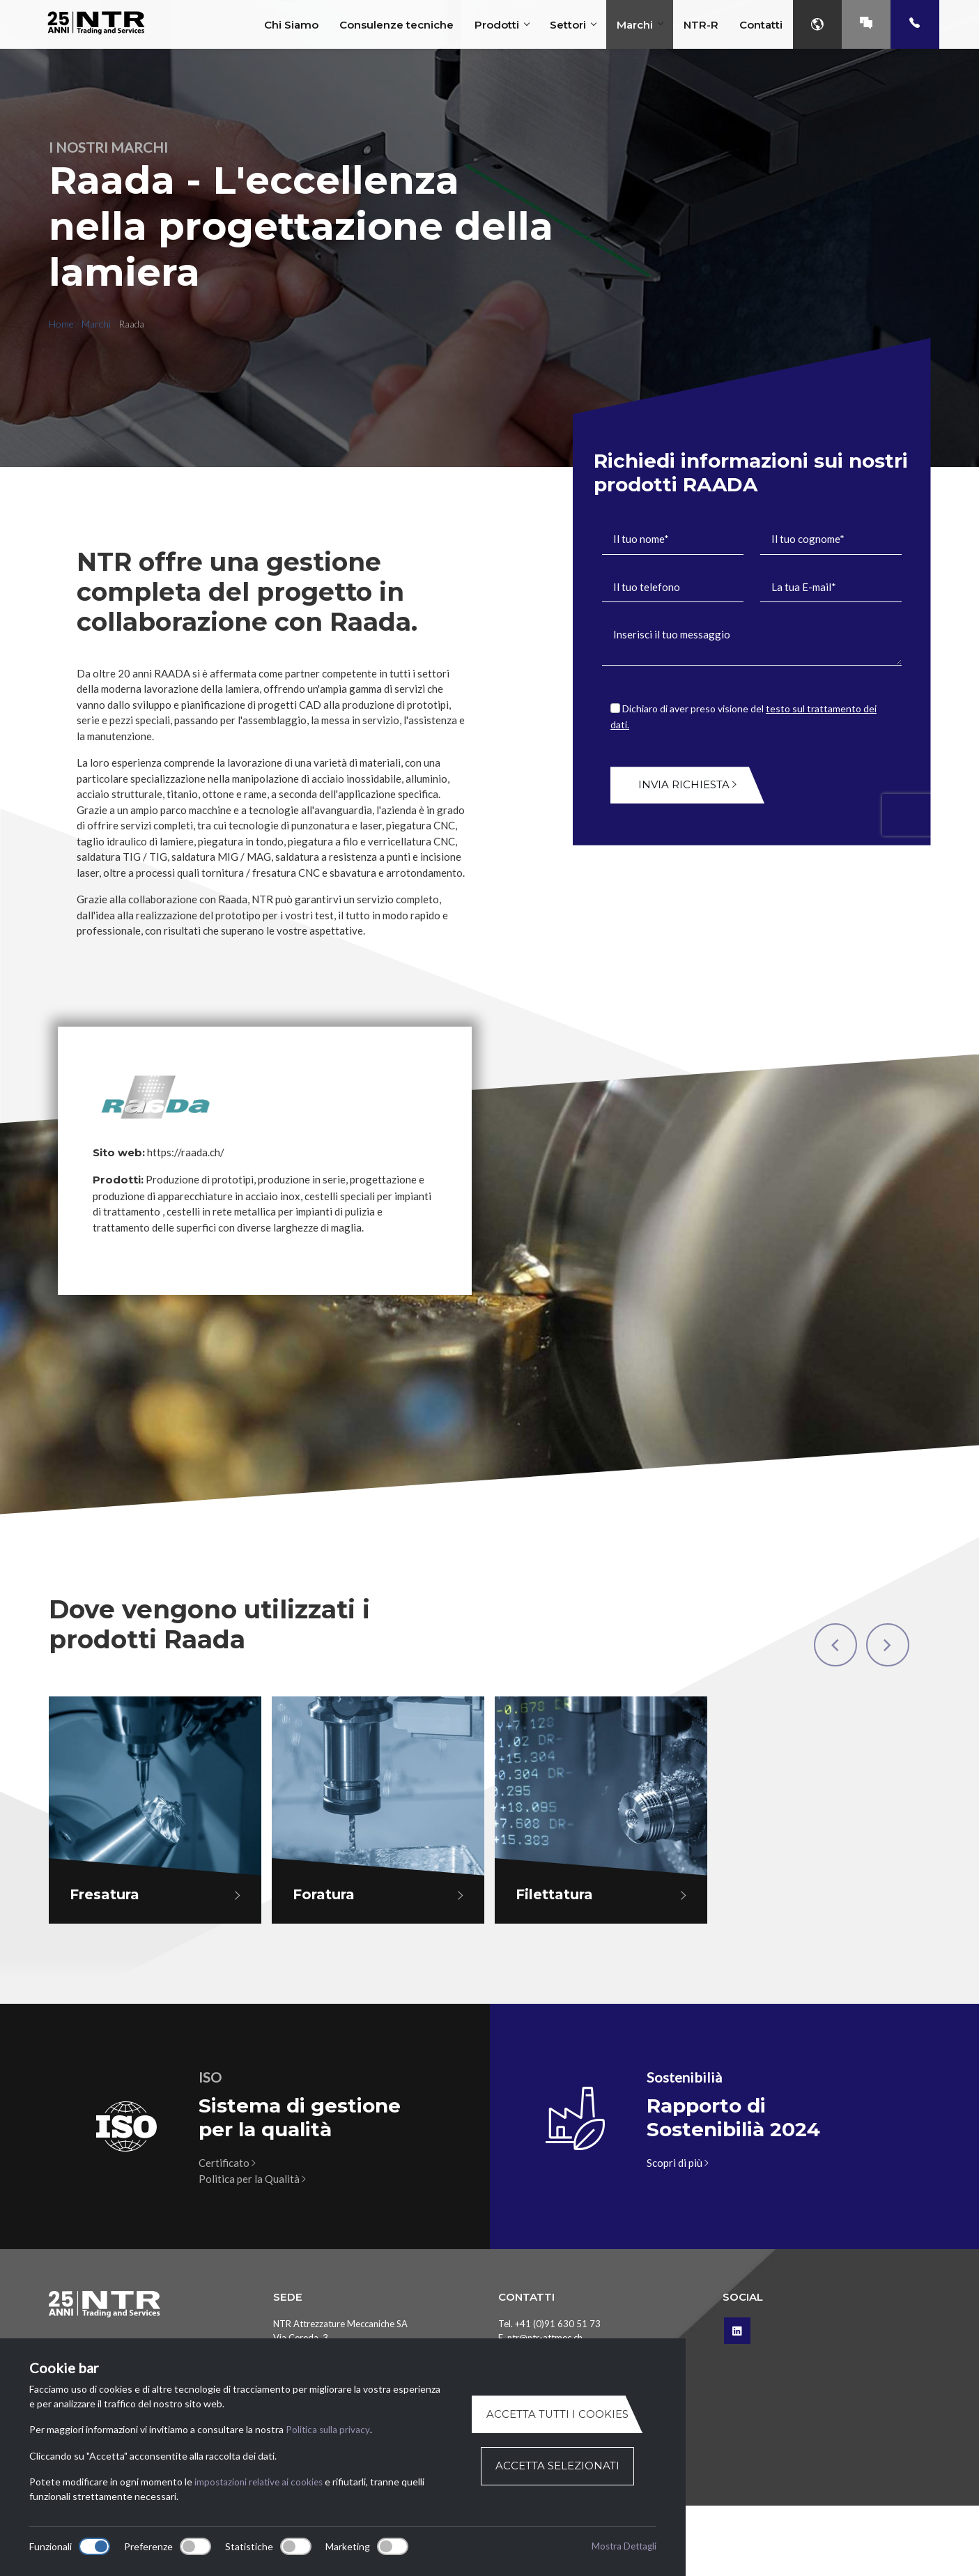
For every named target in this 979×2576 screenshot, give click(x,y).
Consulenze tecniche (396, 24)
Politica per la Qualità (252, 2178)
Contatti (761, 24)
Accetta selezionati (557, 2466)
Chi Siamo (291, 24)
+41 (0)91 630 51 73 (558, 2323)
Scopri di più (678, 2162)
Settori (573, 24)
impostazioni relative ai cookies (261, 2481)
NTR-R (701, 24)
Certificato (227, 2162)
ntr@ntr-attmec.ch (545, 2337)
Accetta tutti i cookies (557, 2414)
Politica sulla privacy (328, 2430)
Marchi (640, 24)
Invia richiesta (687, 784)
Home (61, 324)
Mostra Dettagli (621, 2546)
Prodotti (502, 24)
